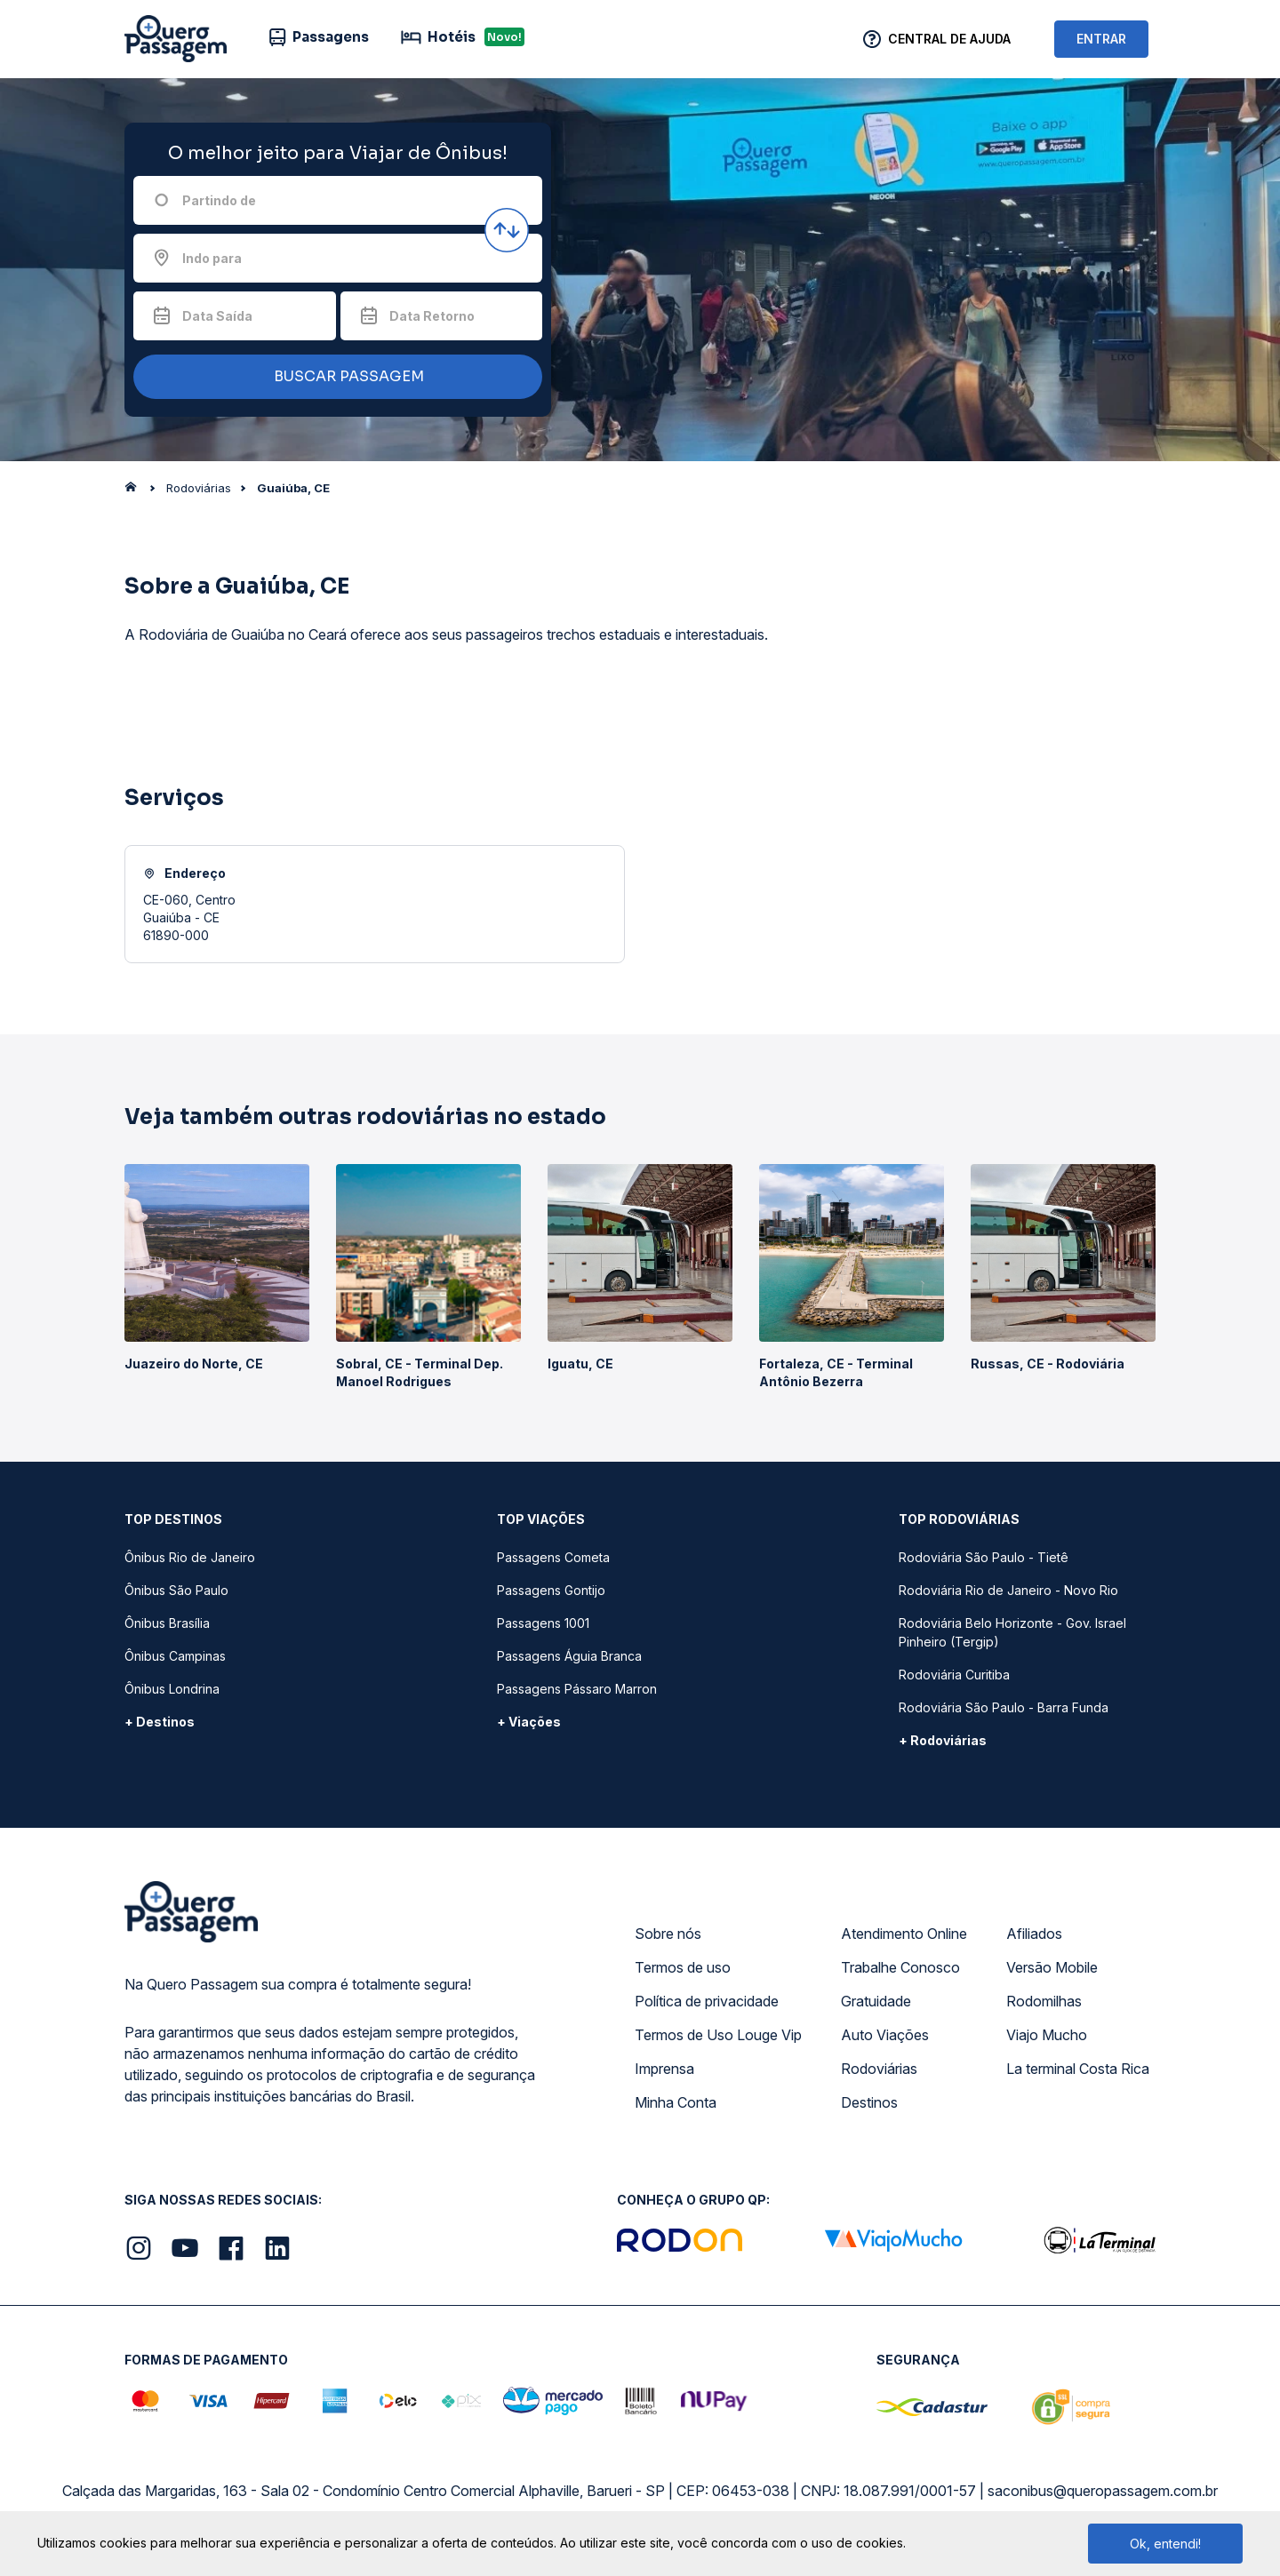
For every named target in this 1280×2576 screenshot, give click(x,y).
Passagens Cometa (553, 1557)
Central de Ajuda (949, 38)
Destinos (869, 2102)
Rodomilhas (1044, 2001)
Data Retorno (432, 315)
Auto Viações (885, 2035)
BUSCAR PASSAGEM (333, 377)
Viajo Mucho (1046, 2035)
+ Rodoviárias (943, 1740)
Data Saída (217, 315)
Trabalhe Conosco (900, 1967)
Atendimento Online (904, 1933)
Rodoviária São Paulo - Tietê (983, 1557)
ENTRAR (1101, 38)
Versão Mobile (1052, 1967)
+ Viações (529, 1721)
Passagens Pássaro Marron (577, 1688)
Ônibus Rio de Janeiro (189, 1557)
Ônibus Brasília (167, 1623)
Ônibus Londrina (172, 1688)
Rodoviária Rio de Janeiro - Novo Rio (1008, 1590)
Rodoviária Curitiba (954, 1674)
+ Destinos (159, 1721)
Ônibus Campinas (175, 1655)
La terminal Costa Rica (1077, 2069)
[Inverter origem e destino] (506, 230)
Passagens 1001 (543, 1623)
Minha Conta (675, 2102)
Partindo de (219, 200)
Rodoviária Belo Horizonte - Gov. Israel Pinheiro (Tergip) (1012, 1632)
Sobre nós (668, 1933)
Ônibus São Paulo (176, 1590)
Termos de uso (683, 1967)
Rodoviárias (879, 2069)
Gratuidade (876, 2001)
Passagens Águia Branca (569, 1655)
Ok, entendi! (1165, 2543)
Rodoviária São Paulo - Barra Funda (1003, 1707)
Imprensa (664, 2069)
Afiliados (1034, 1933)
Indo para (212, 258)
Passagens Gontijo (551, 1590)
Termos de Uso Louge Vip (718, 2035)
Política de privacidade (707, 2001)
